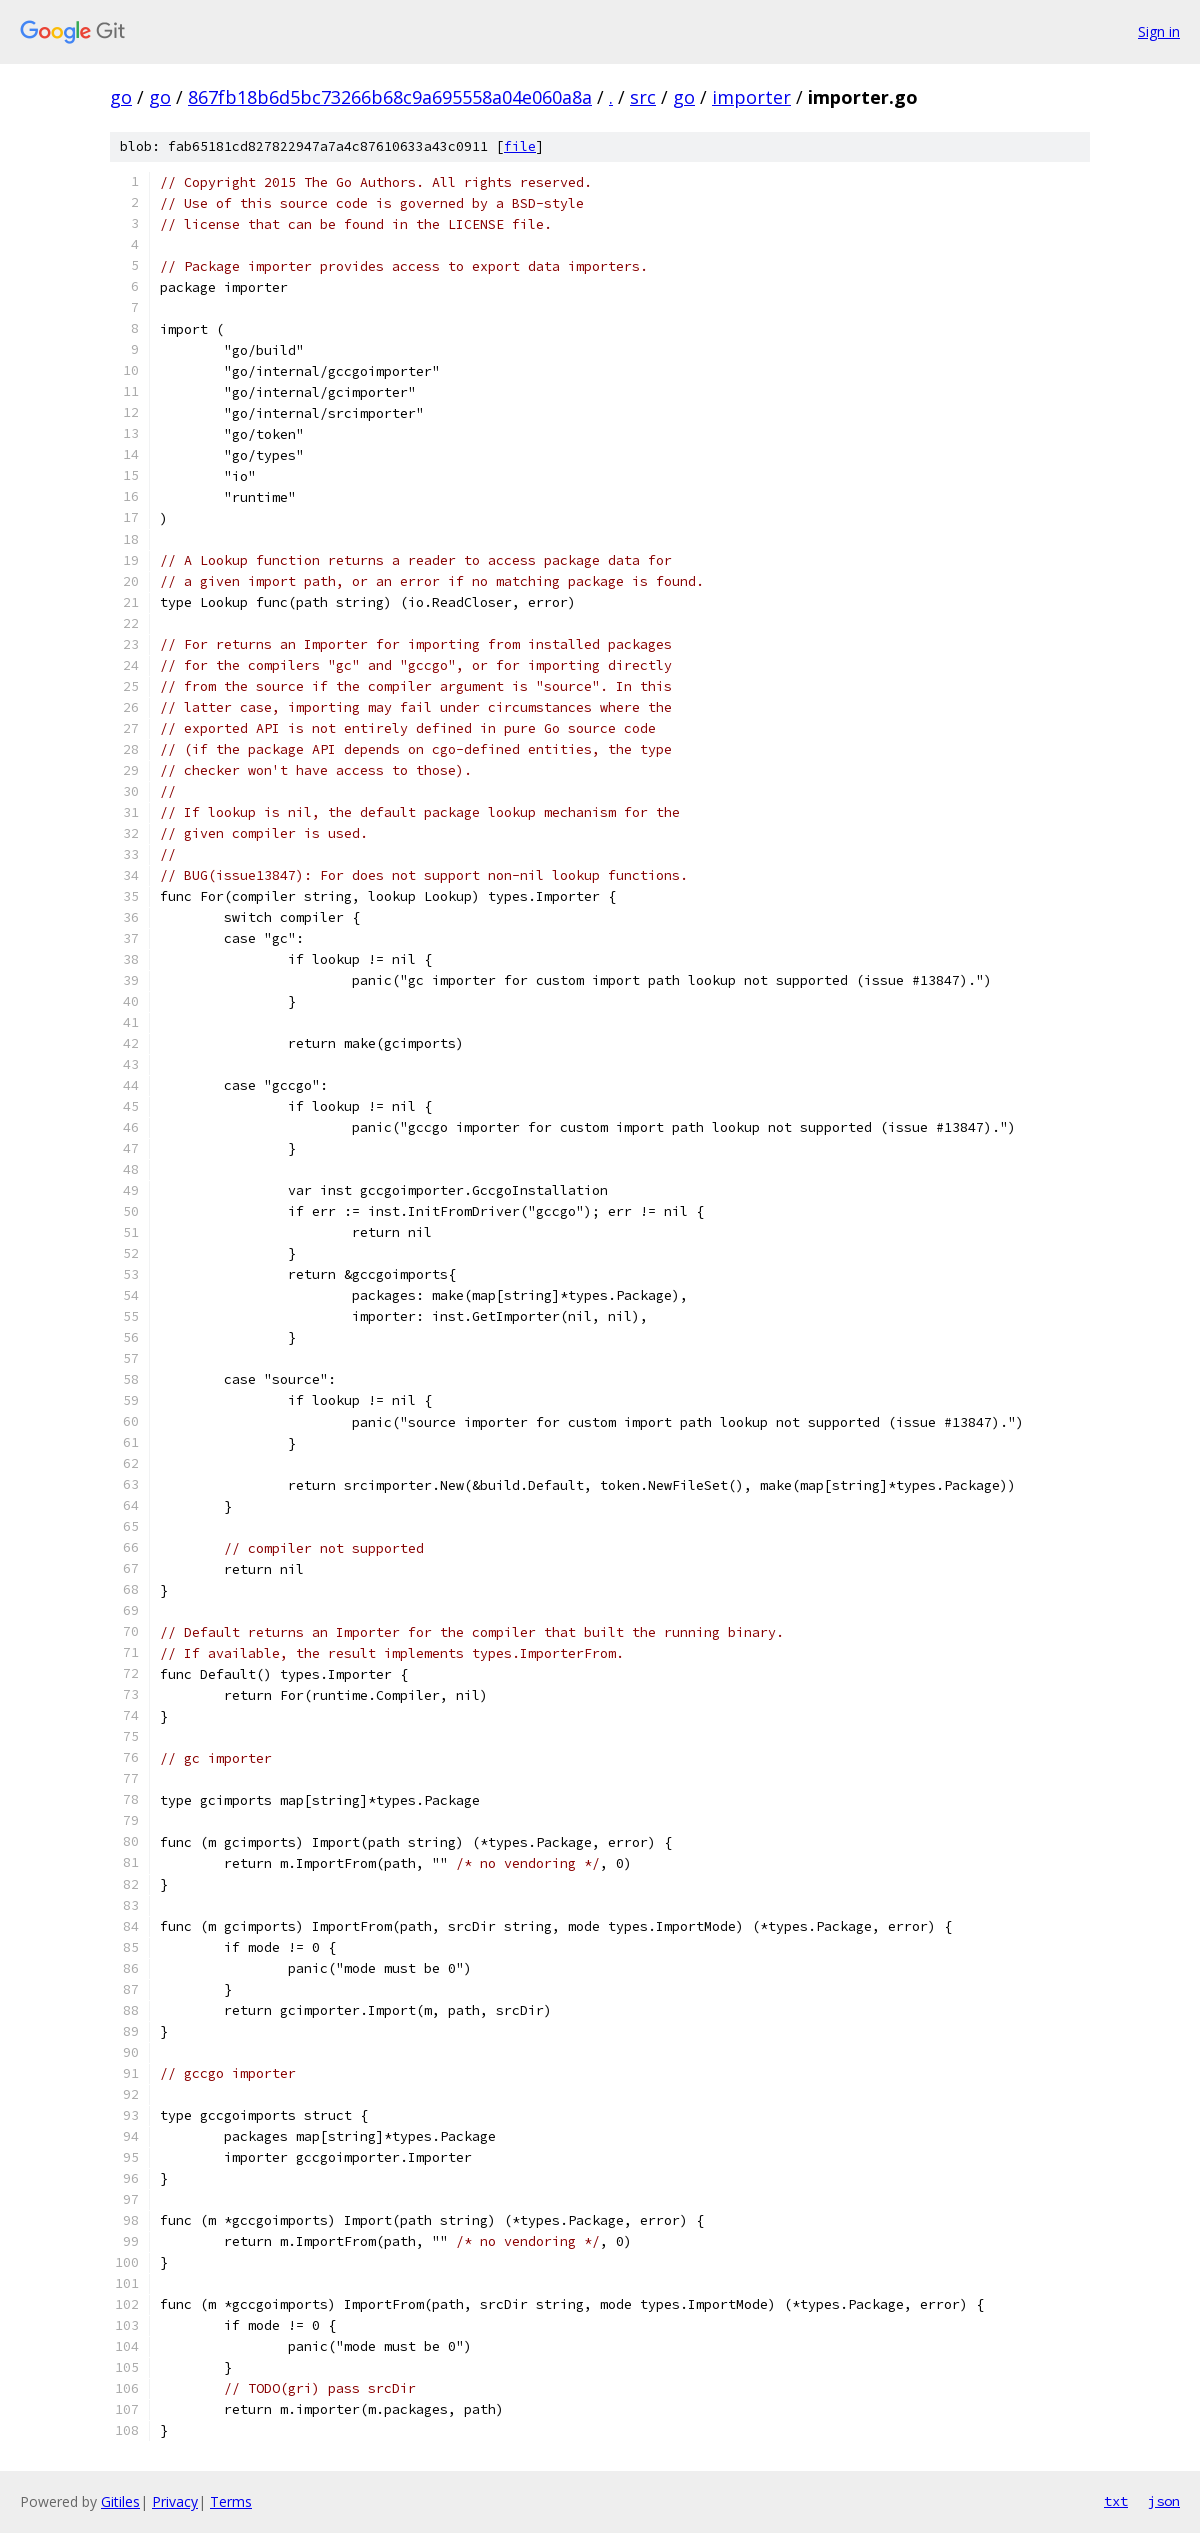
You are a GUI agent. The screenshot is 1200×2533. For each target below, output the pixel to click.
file (520, 146)
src (643, 97)
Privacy (175, 2501)
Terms (231, 2501)
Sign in (1159, 31)
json (1164, 2501)
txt (1116, 2501)
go (121, 97)
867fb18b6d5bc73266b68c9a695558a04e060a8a (390, 97)
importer (751, 97)
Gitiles (120, 2501)
